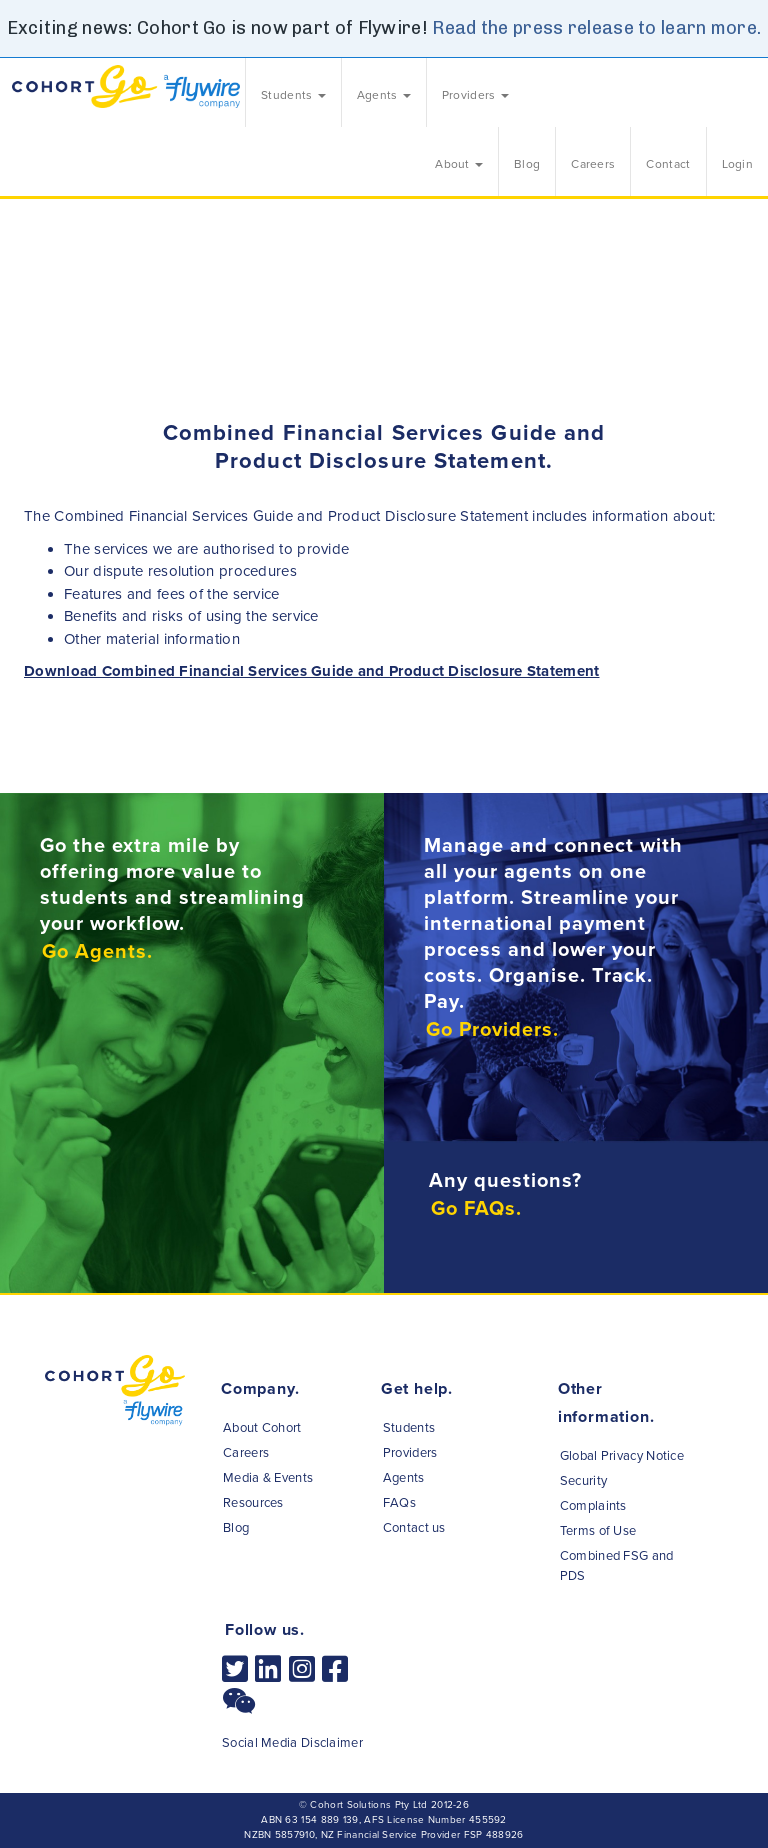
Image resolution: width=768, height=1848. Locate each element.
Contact (668, 164)
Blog (527, 164)
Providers (410, 1453)
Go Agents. (97, 952)
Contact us (414, 1528)
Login (738, 164)
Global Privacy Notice (622, 1456)
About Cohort (262, 1428)
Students (409, 1428)
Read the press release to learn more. (596, 28)
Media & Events (268, 1478)
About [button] (459, 164)
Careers (593, 164)
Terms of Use (598, 1531)
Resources (253, 1503)
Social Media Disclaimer (292, 1743)
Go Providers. (492, 1030)
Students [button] (293, 95)
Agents (404, 1478)
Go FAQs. (476, 1209)
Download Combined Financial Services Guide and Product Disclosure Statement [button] (312, 671)
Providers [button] (475, 95)
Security (583, 1481)
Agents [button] (384, 95)
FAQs (399, 1503)
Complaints (593, 1506)
